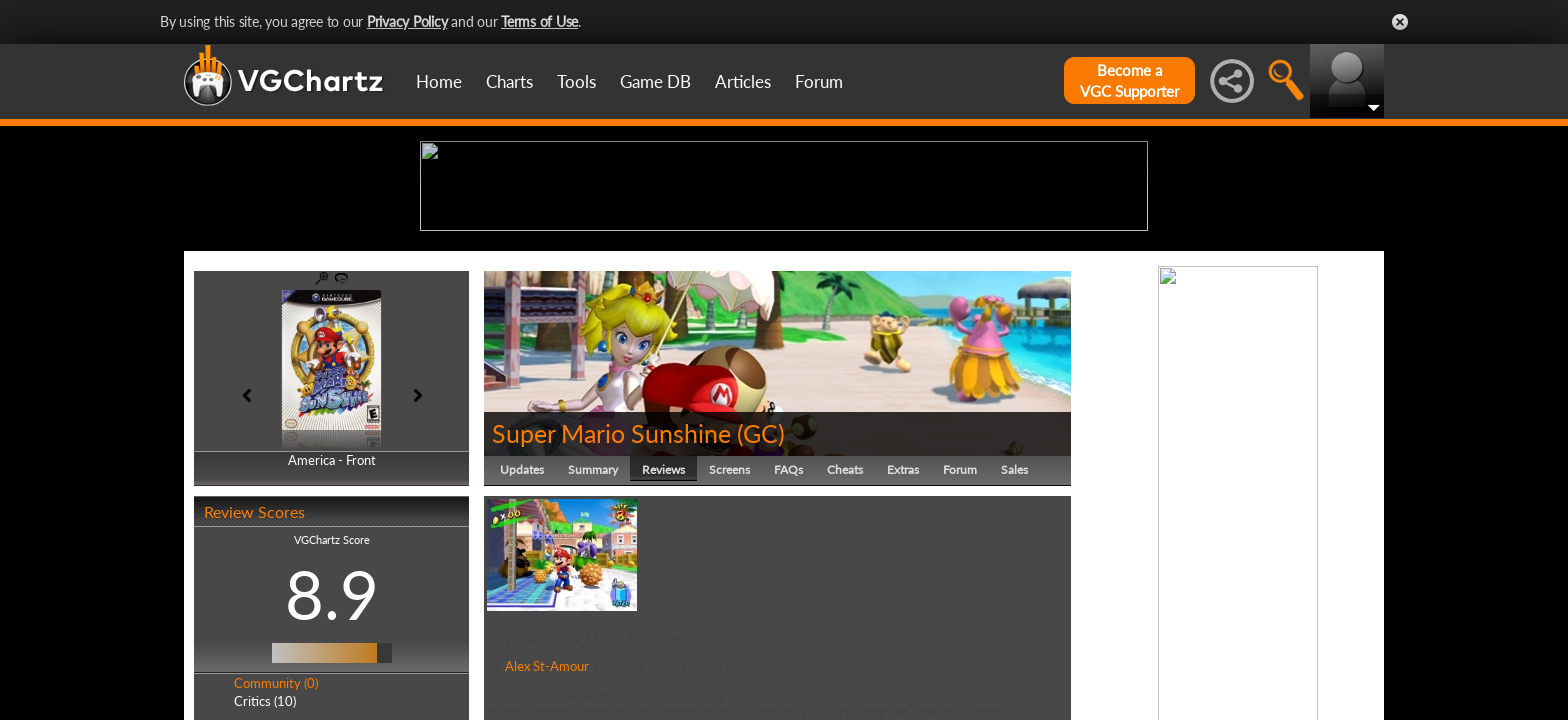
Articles (743, 81)
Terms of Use (539, 21)
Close (1400, 22)
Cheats (845, 624)
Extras (903, 624)
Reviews (663, 624)
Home (439, 81)
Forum (819, 81)
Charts (509, 81)
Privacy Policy (407, 21)
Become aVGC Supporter (1129, 80)
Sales (1014, 624)
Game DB (655, 81)
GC (760, 588)
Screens (729, 624)
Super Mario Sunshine (611, 588)
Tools (576, 81)
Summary (593, 624)
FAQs (788, 624)
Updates (522, 624)
